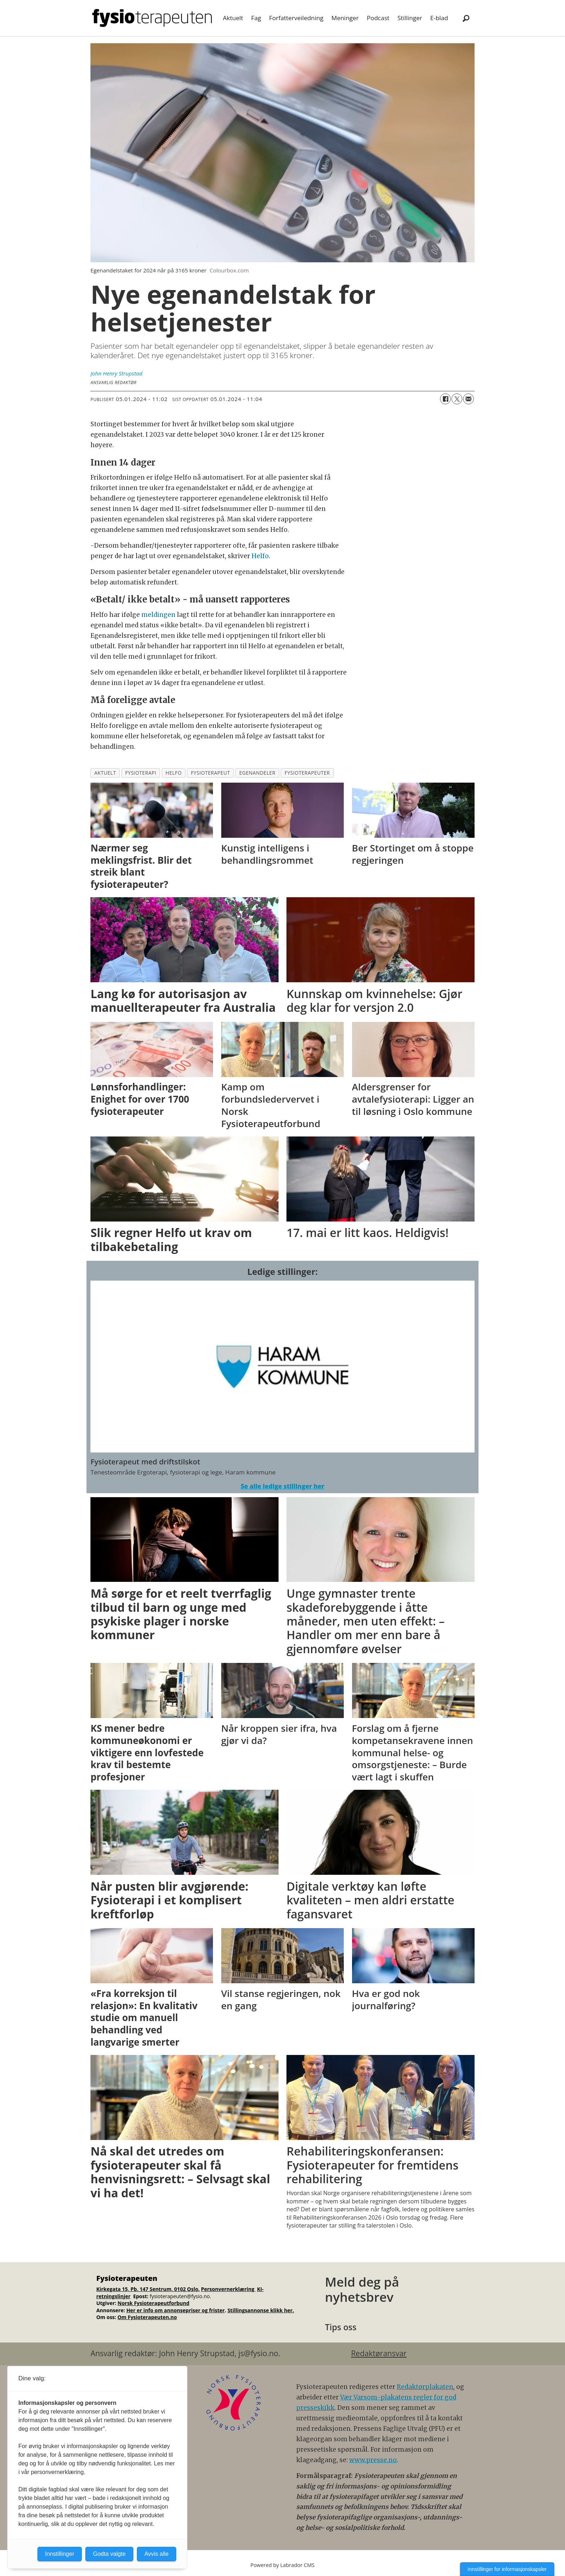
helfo (173, 772)
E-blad (439, 18)
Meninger (345, 18)
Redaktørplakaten (425, 2387)
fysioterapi (140, 772)
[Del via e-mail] (468, 398)
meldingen (159, 615)
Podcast (378, 18)
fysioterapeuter (307, 772)
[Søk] (466, 18)
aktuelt (105, 772)
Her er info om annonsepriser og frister (175, 2310)
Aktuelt (233, 18)
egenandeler (257, 772)
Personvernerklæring (228, 2289)
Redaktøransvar (378, 2353)
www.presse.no (373, 2460)
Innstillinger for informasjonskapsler (507, 2569)
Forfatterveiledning (296, 18)
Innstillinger (59, 2554)
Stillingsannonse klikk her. (260, 2310)
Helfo (260, 556)
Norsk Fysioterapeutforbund (153, 2303)
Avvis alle (156, 2554)
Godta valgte (109, 2554)
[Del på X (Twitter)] (456, 398)
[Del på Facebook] (445, 398)
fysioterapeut (210, 772)
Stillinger (409, 18)
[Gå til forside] (152, 18)
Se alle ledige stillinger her (282, 1486)
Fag (256, 18)
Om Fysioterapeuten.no (147, 2317)
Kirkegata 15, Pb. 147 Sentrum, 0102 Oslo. (148, 2289)
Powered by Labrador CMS (282, 2565)
